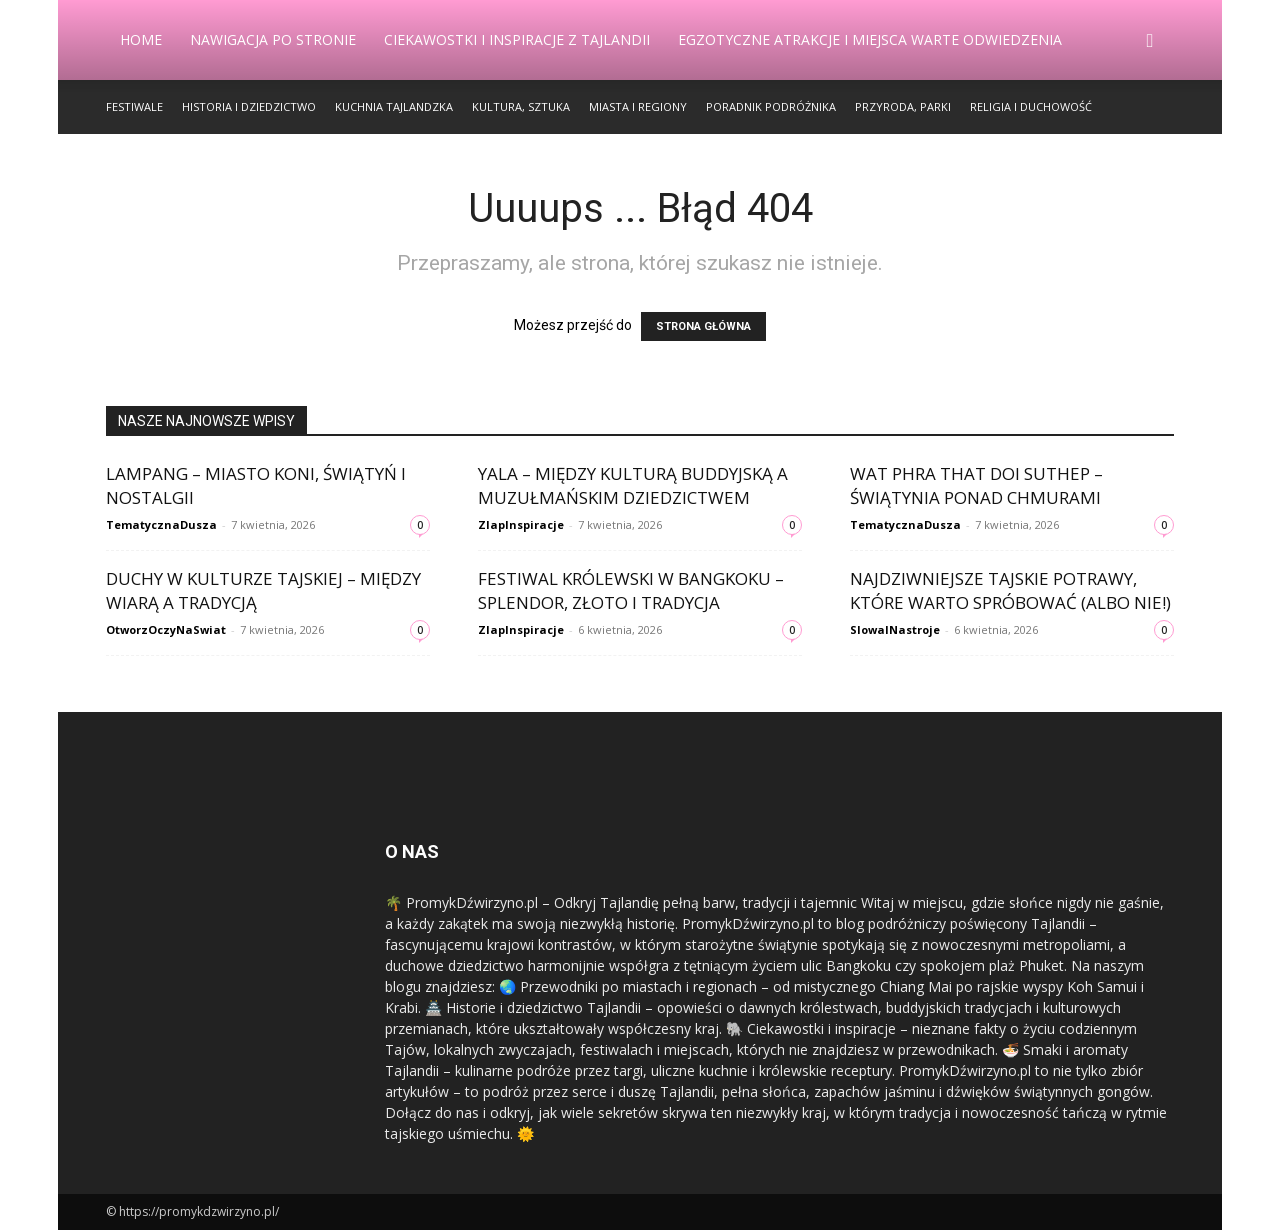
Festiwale (134, 106)
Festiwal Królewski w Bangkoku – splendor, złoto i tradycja (631, 590)
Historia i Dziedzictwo (249, 106)
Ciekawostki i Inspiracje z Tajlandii (517, 39)
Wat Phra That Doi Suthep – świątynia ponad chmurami (976, 485)
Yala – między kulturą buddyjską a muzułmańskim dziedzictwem (633, 485)
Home (141, 39)
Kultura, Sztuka (521, 106)
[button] (1150, 41)
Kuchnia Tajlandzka (394, 106)
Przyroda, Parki (903, 106)
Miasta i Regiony (638, 106)
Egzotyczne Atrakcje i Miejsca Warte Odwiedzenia (870, 39)
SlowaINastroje (895, 629)
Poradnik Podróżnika (771, 106)
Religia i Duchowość (1031, 106)
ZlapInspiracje (521, 524)
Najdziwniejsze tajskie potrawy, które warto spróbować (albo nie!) (1010, 590)
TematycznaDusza (161, 524)
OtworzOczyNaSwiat (166, 629)
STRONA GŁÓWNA (703, 326)
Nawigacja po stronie (273, 39)
